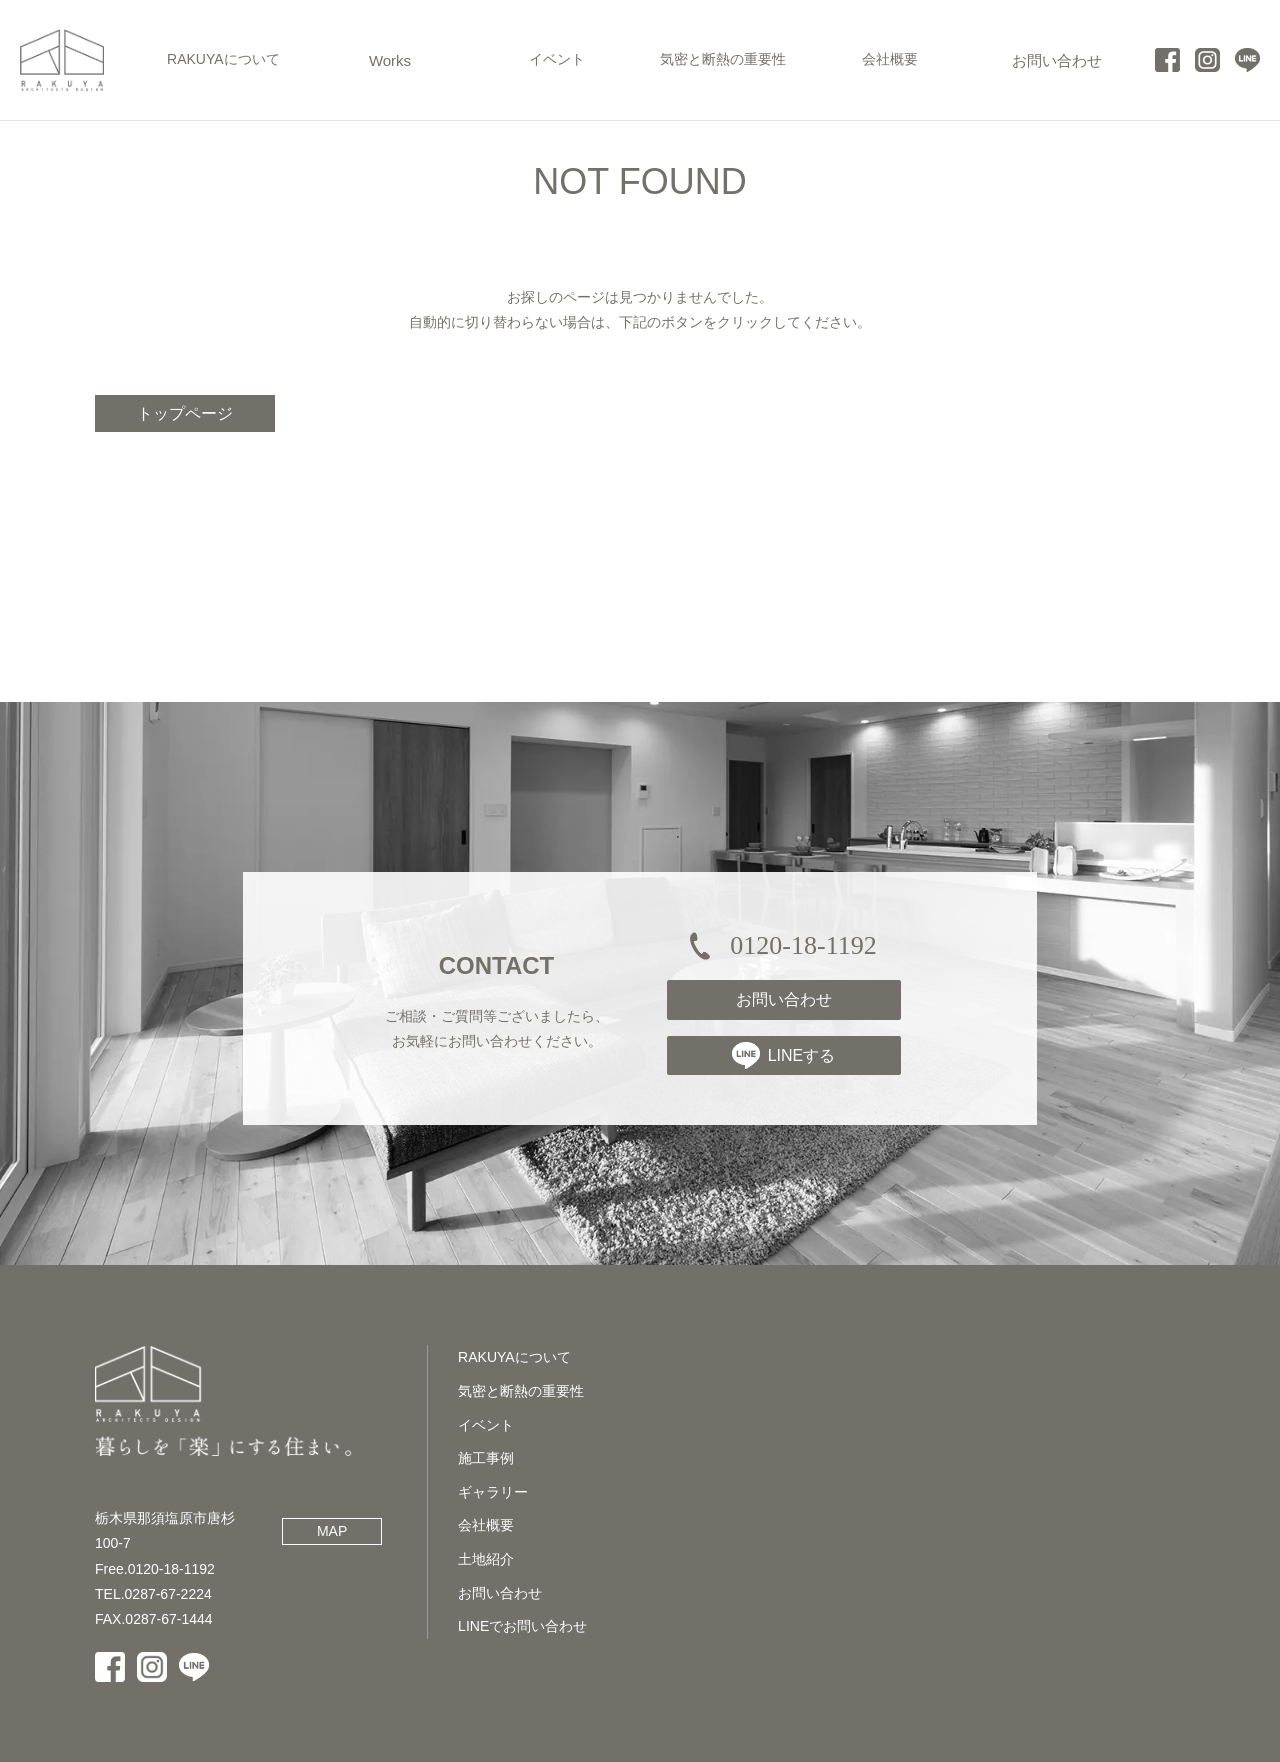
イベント (486, 1425)
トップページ (185, 413)
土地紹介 (486, 1559)
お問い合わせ (784, 999)
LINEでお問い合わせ (522, 1626)
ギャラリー (493, 1492)
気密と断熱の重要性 (521, 1391)
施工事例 (486, 1458)
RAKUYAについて (514, 1357)
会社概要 (486, 1525)
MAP (332, 1531)
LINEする (784, 1055)
